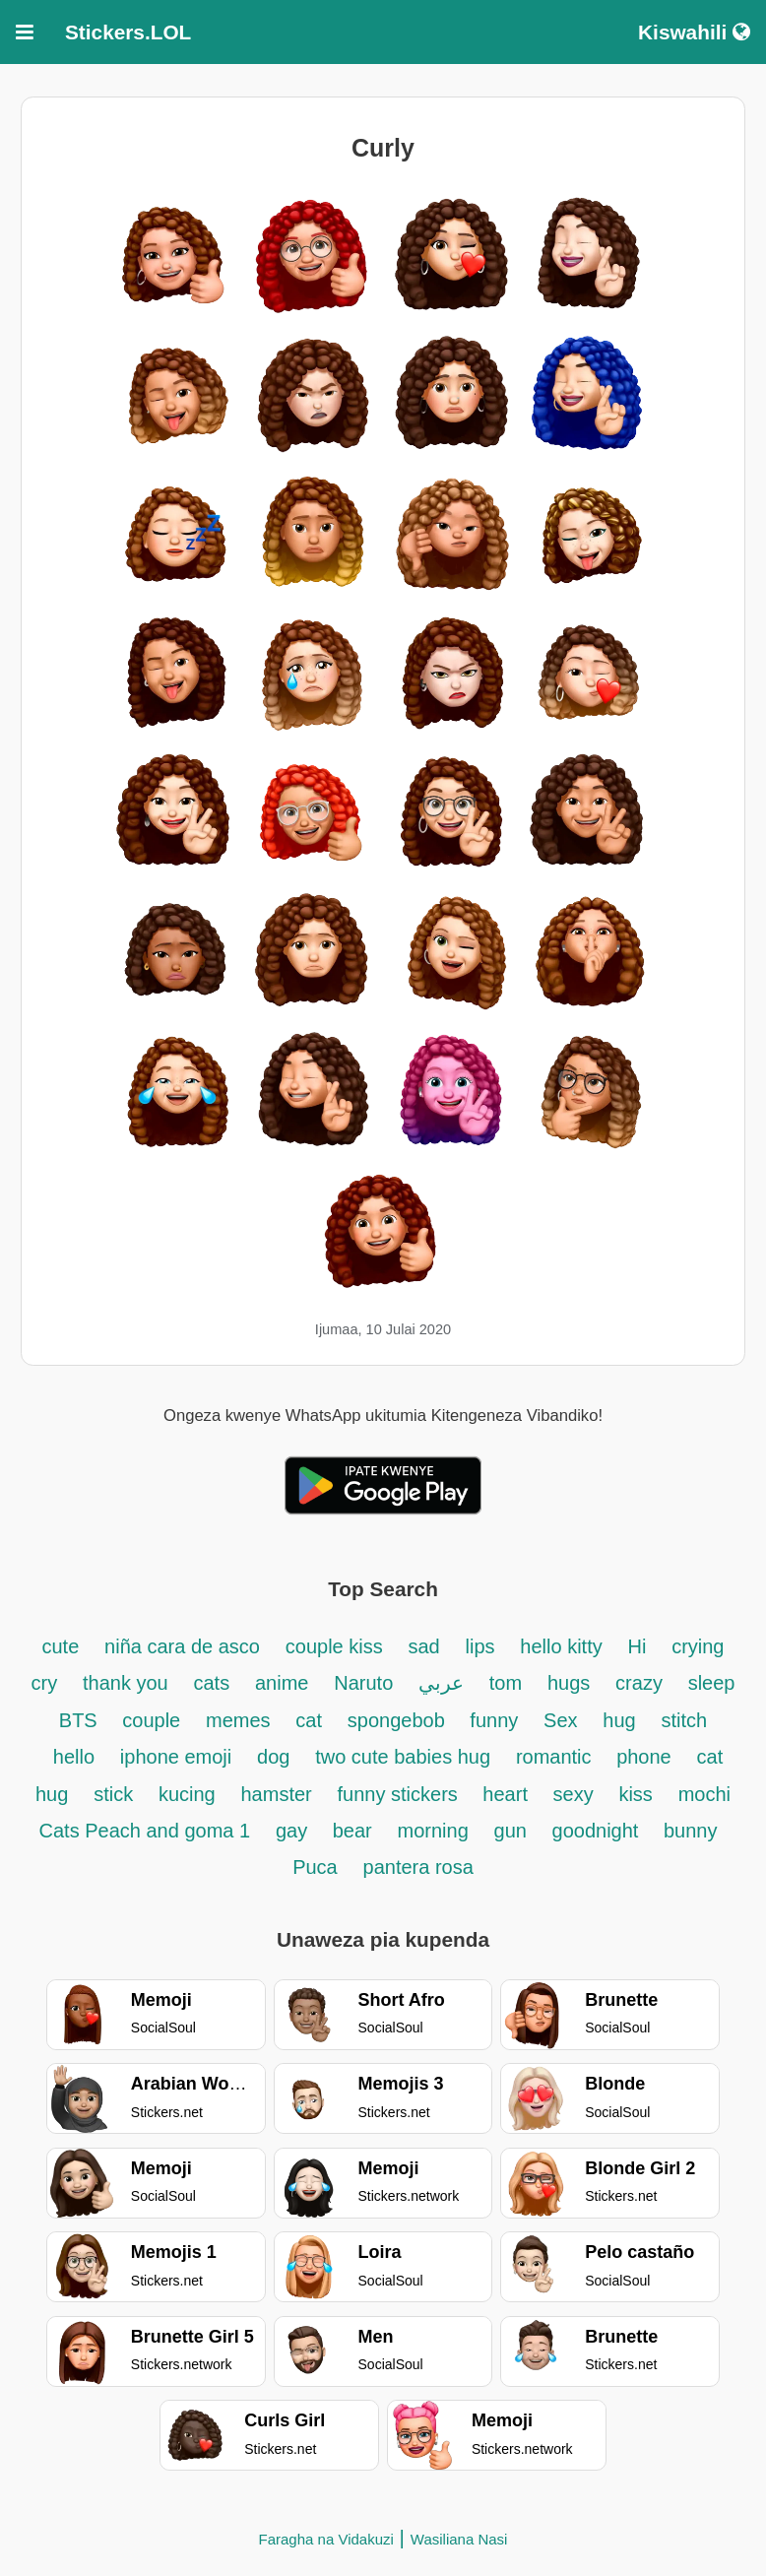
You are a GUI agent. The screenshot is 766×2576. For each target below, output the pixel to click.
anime (281, 1683)
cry (45, 1683)
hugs (568, 1683)
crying (697, 1646)
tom (505, 1683)
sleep (711, 1683)
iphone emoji (175, 1757)
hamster (276, 1794)
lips (480, 1646)
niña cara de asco (182, 1646)
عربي (441, 1683)
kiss (635, 1794)
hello (74, 1757)
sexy (573, 1794)
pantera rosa (418, 1867)
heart (507, 1794)
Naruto (363, 1683)
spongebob (399, 1720)
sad (423, 1646)
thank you (125, 1683)
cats (211, 1683)
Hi (636, 1646)
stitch (684, 1720)
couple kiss (334, 1646)
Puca (315, 1867)
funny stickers (401, 1794)
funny (494, 1720)
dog (273, 1757)
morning (433, 1830)
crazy (639, 1683)
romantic (556, 1757)
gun (513, 1830)
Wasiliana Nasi (459, 2539)
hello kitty (561, 1646)
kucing (187, 1794)
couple (151, 1720)
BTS (80, 1720)
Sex (560, 1720)
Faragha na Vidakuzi (326, 2539)
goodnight (598, 1830)
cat (308, 1720)
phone (643, 1757)
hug (619, 1720)
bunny (691, 1830)
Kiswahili (694, 32)
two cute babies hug (402, 1757)
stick (113, 1794)
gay (294, 1830)
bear (352, 1830)
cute (61, 1646)
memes (238, 1720)
